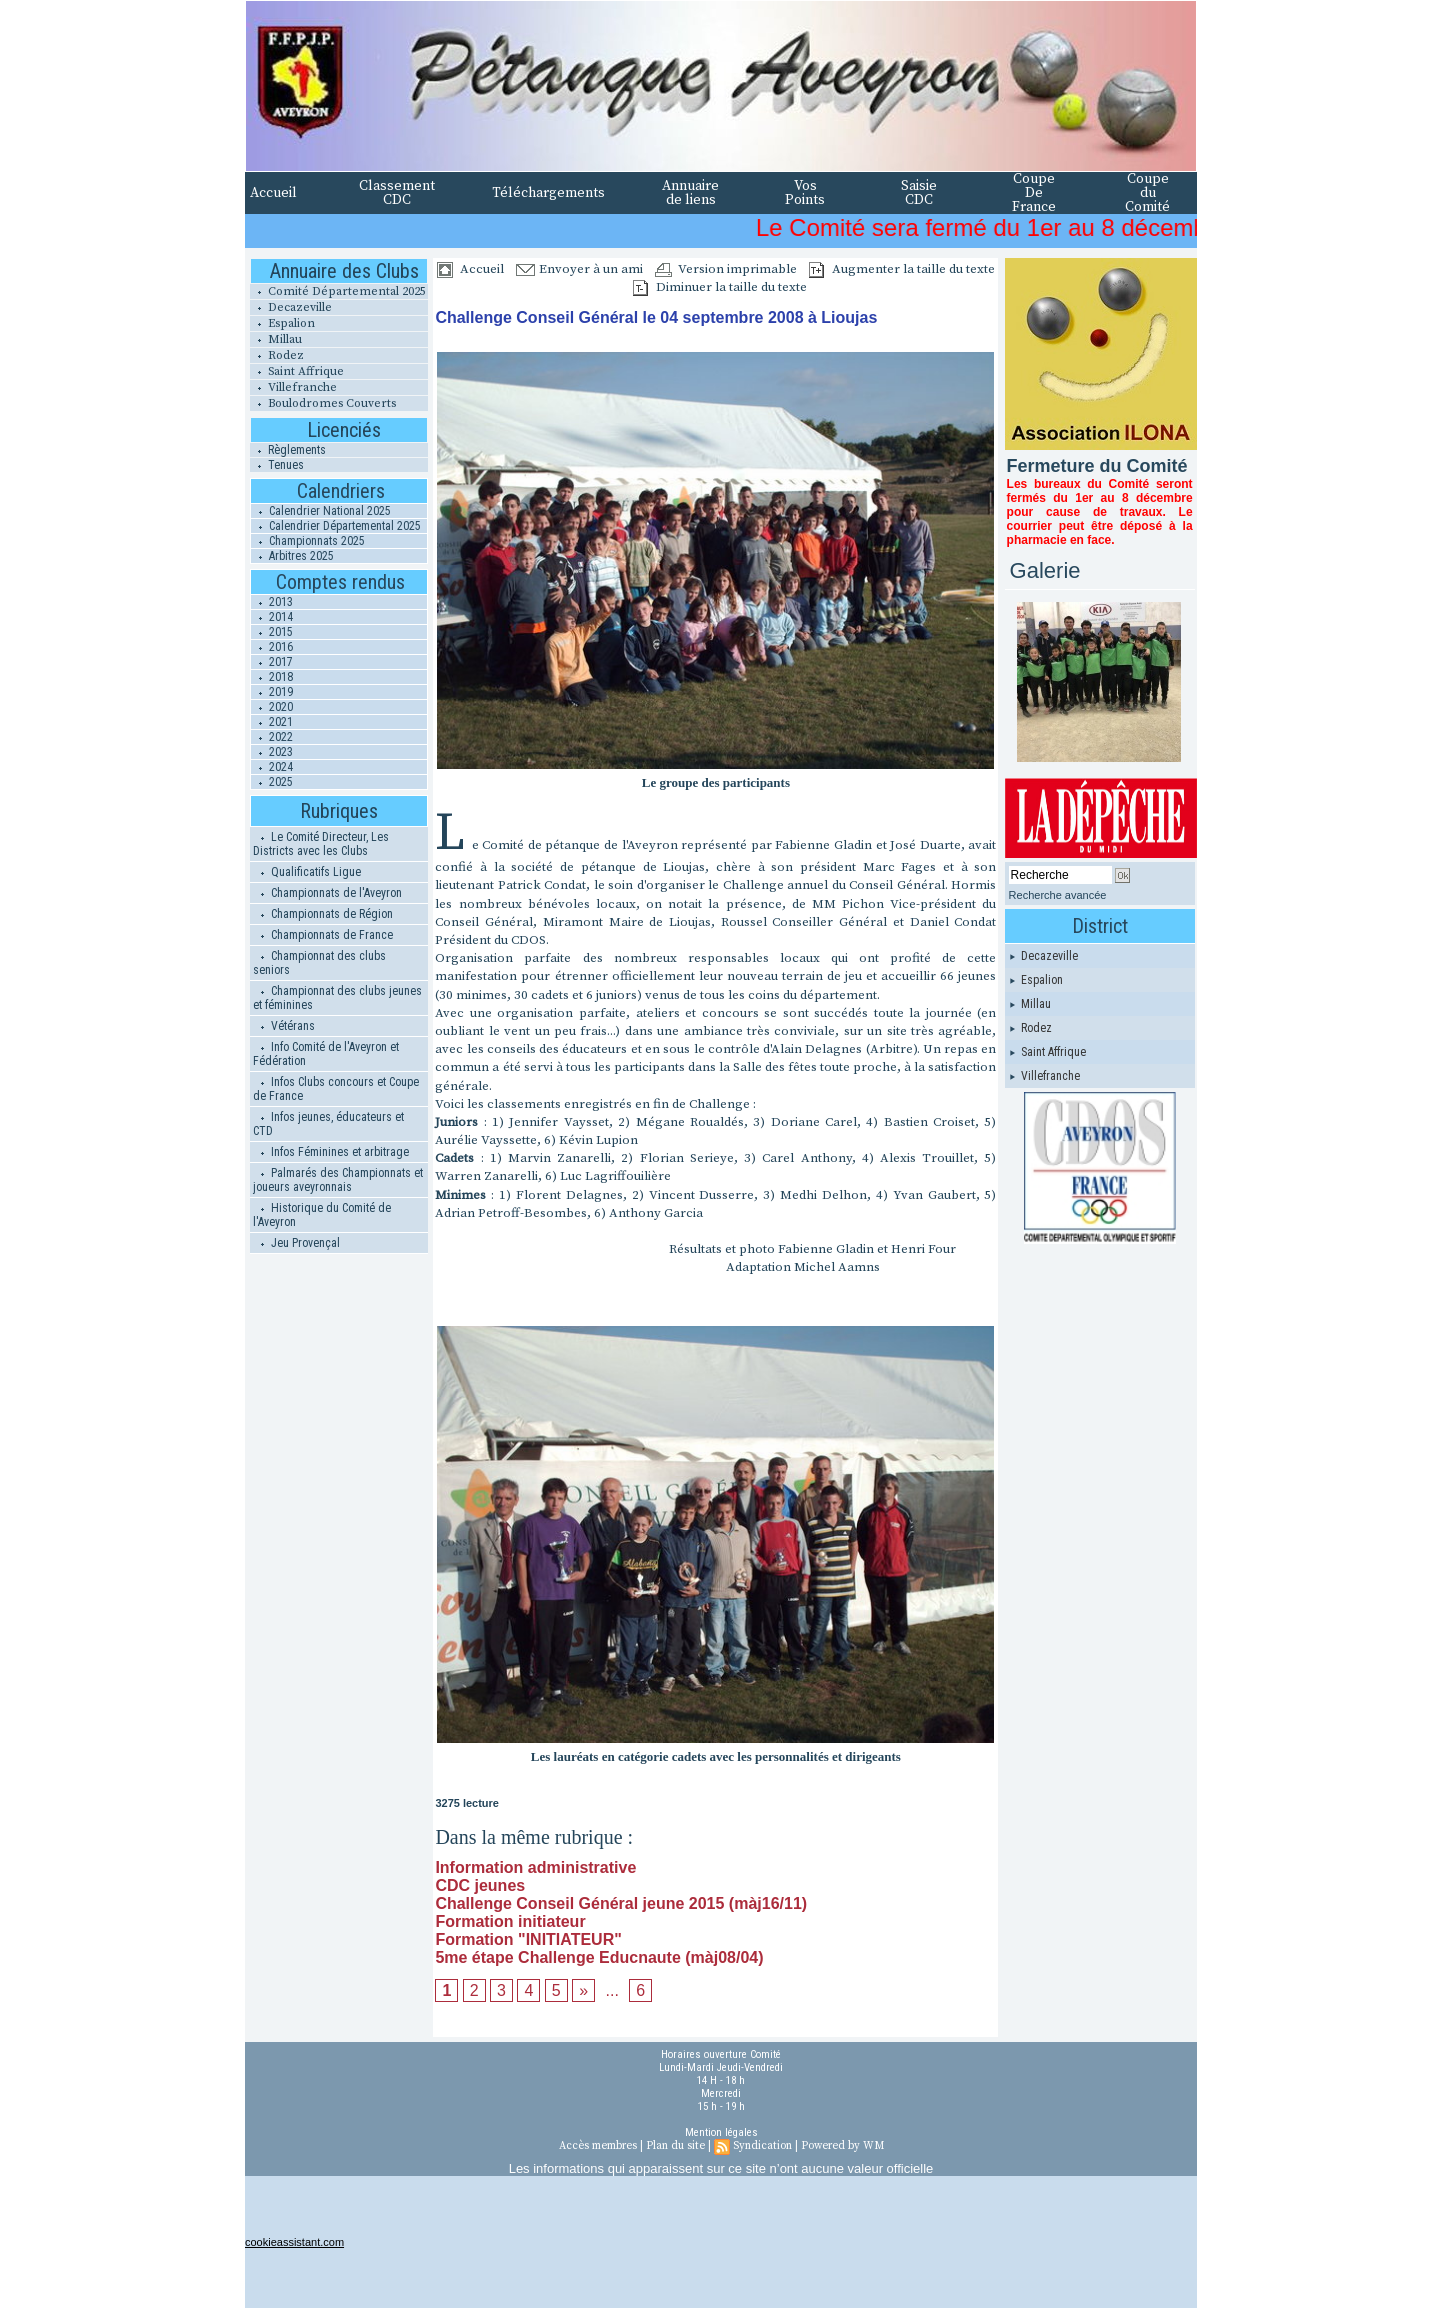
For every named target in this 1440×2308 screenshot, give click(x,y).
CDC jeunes (480, 1885)
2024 (272, 767)
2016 (272, 647)
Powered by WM (842, 2146)
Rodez (277, 355)
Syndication (762, 2146)
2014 (272, 617)
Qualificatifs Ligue (307, 872)
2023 (272, 752)
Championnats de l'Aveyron (327, 893)
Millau (276, 339)
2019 (272, 692)
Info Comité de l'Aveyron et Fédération (326, 1054)
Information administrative (535, 1867)
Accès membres (598, 2146)
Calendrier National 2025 (321, 511)
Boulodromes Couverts (323, 403)
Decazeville (291, 307)
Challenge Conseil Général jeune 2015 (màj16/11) (621, 1903)
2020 (272, 707)
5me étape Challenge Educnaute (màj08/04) (599, 1957)
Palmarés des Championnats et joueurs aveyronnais (338, 1180)
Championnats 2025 (308, 541)
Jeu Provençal (296, 1243)
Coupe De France (1034, 193)
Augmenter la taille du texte (902, 269)
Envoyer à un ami (579, 269)
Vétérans (284, 1026)
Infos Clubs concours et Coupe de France (336, 1089)
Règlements (288, 450)
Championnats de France (323, 935)
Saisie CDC (919, 193)
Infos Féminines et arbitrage (331, 1152)
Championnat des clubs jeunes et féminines (337, 998)
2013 (272, 602)
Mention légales (721, 2132)
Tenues (277, 465)
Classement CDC (397, 193)
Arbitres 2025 (292, 556)
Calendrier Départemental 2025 (336, 526)
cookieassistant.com (294, 2242)
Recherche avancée (1058, 895)
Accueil (273, 193)
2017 (272, 662)
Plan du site (675, 2146)
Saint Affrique (297, 371)
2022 (272, 737)
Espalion (282, 323)
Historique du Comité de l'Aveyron (322, 1215)
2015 (272, 632)
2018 (272, 677)
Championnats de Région (323, 914)
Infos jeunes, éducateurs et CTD (328, 1124)
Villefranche (293, 387)
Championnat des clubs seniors (319, 963)
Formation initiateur (510, 1921)
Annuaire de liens (690, 193)
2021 (272, 722)
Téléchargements (548, 193)
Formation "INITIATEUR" (528, 1939)
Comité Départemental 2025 (338, 291)
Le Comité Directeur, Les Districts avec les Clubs (321, 844)
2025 (272, 782)
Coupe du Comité (1147, 193)
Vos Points (805, 193)
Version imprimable (726, 269)
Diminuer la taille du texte (720, 287)
